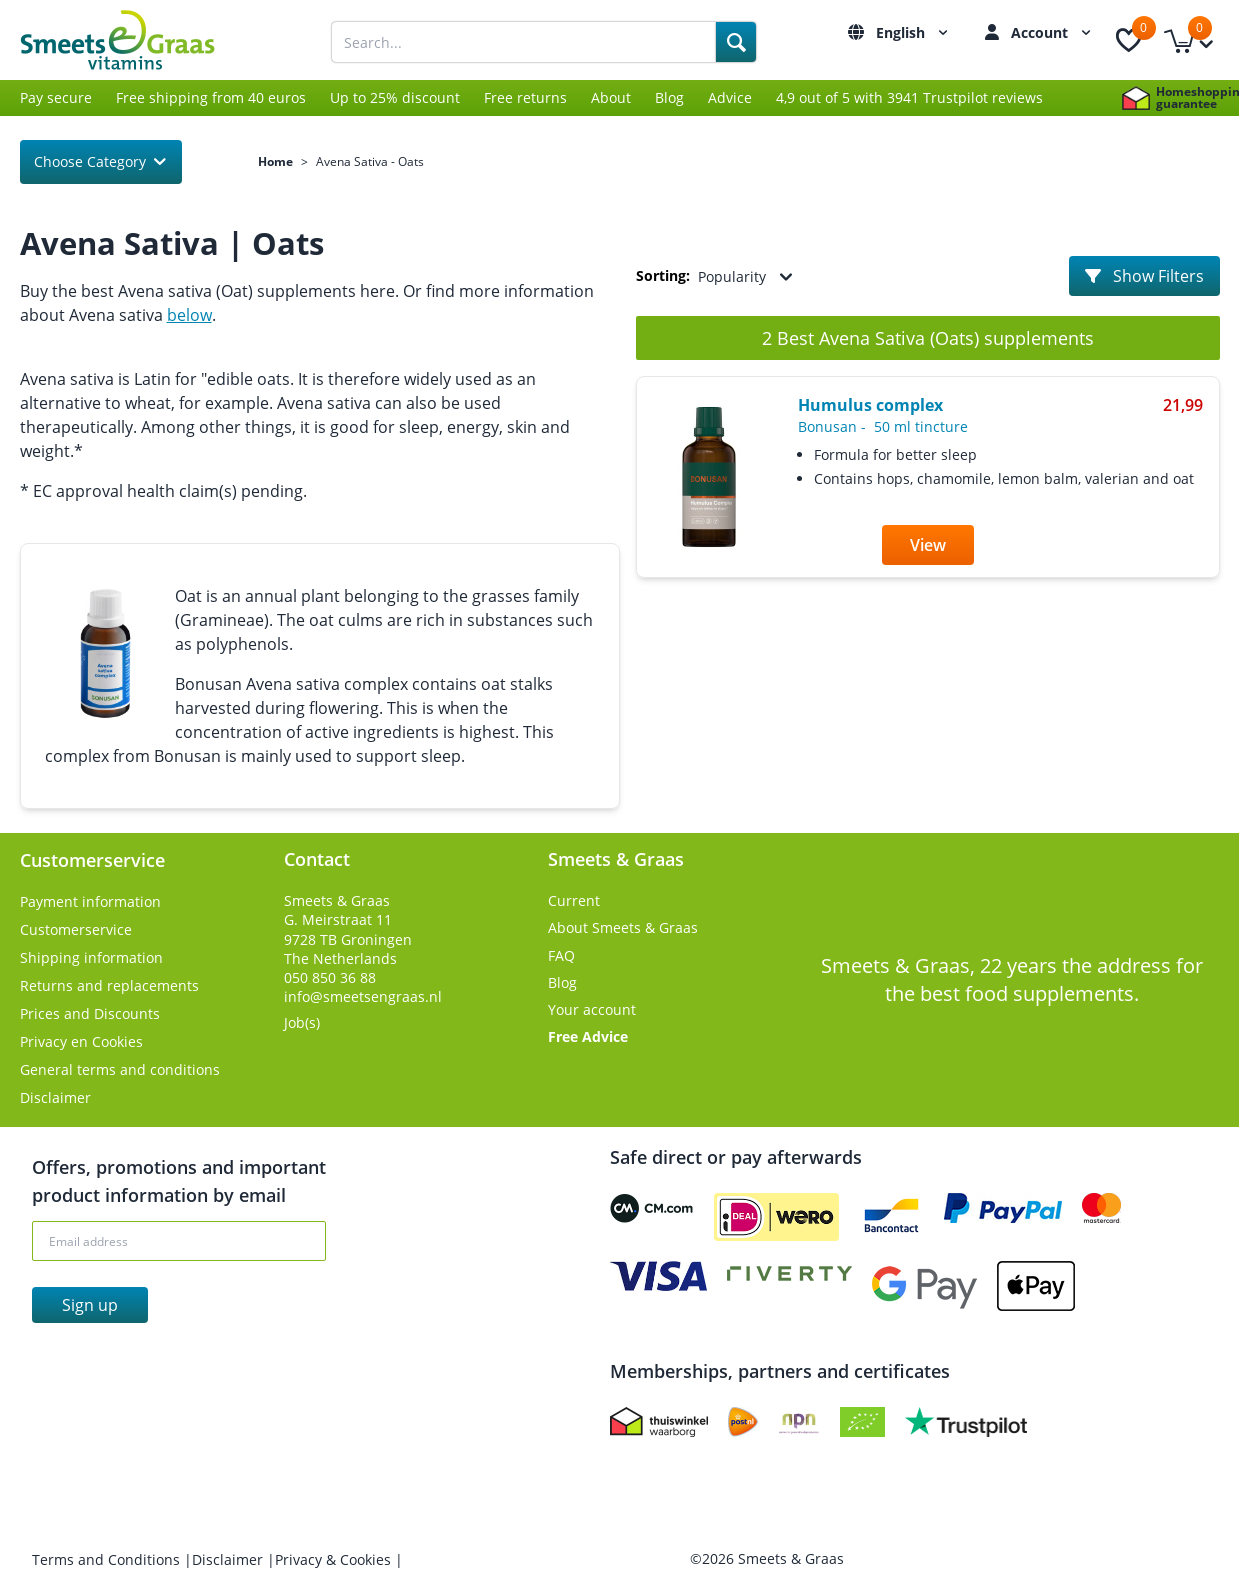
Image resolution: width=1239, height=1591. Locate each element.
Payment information (90, 901)
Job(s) (302, 1022)
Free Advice (588, 1036)
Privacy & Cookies (335, 1559)
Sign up (90, 1305)
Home (275, 162)
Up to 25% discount (395, 97)
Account (1053, 32)
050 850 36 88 (330, 977)
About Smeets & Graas (623, 927)
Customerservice (76, 929)
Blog (669, 97)
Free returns (525, 97)
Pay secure (56, 97)
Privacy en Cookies (81, 1041)
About (611, 97)
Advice (730, 97)
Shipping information (91, 957)
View (928, 545)
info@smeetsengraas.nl (363, 996)
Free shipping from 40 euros (211, 97)
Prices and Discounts (90, 1013)
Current (574, 900)
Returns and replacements (109, 985)
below (189, 315)
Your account (592, 1009)
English (914, 32)
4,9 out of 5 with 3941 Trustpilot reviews (909, 97)
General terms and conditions (120, 1069)
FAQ (561, 955)
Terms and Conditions (108, 1559)
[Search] (736, 42)
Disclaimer (55, 1097)
